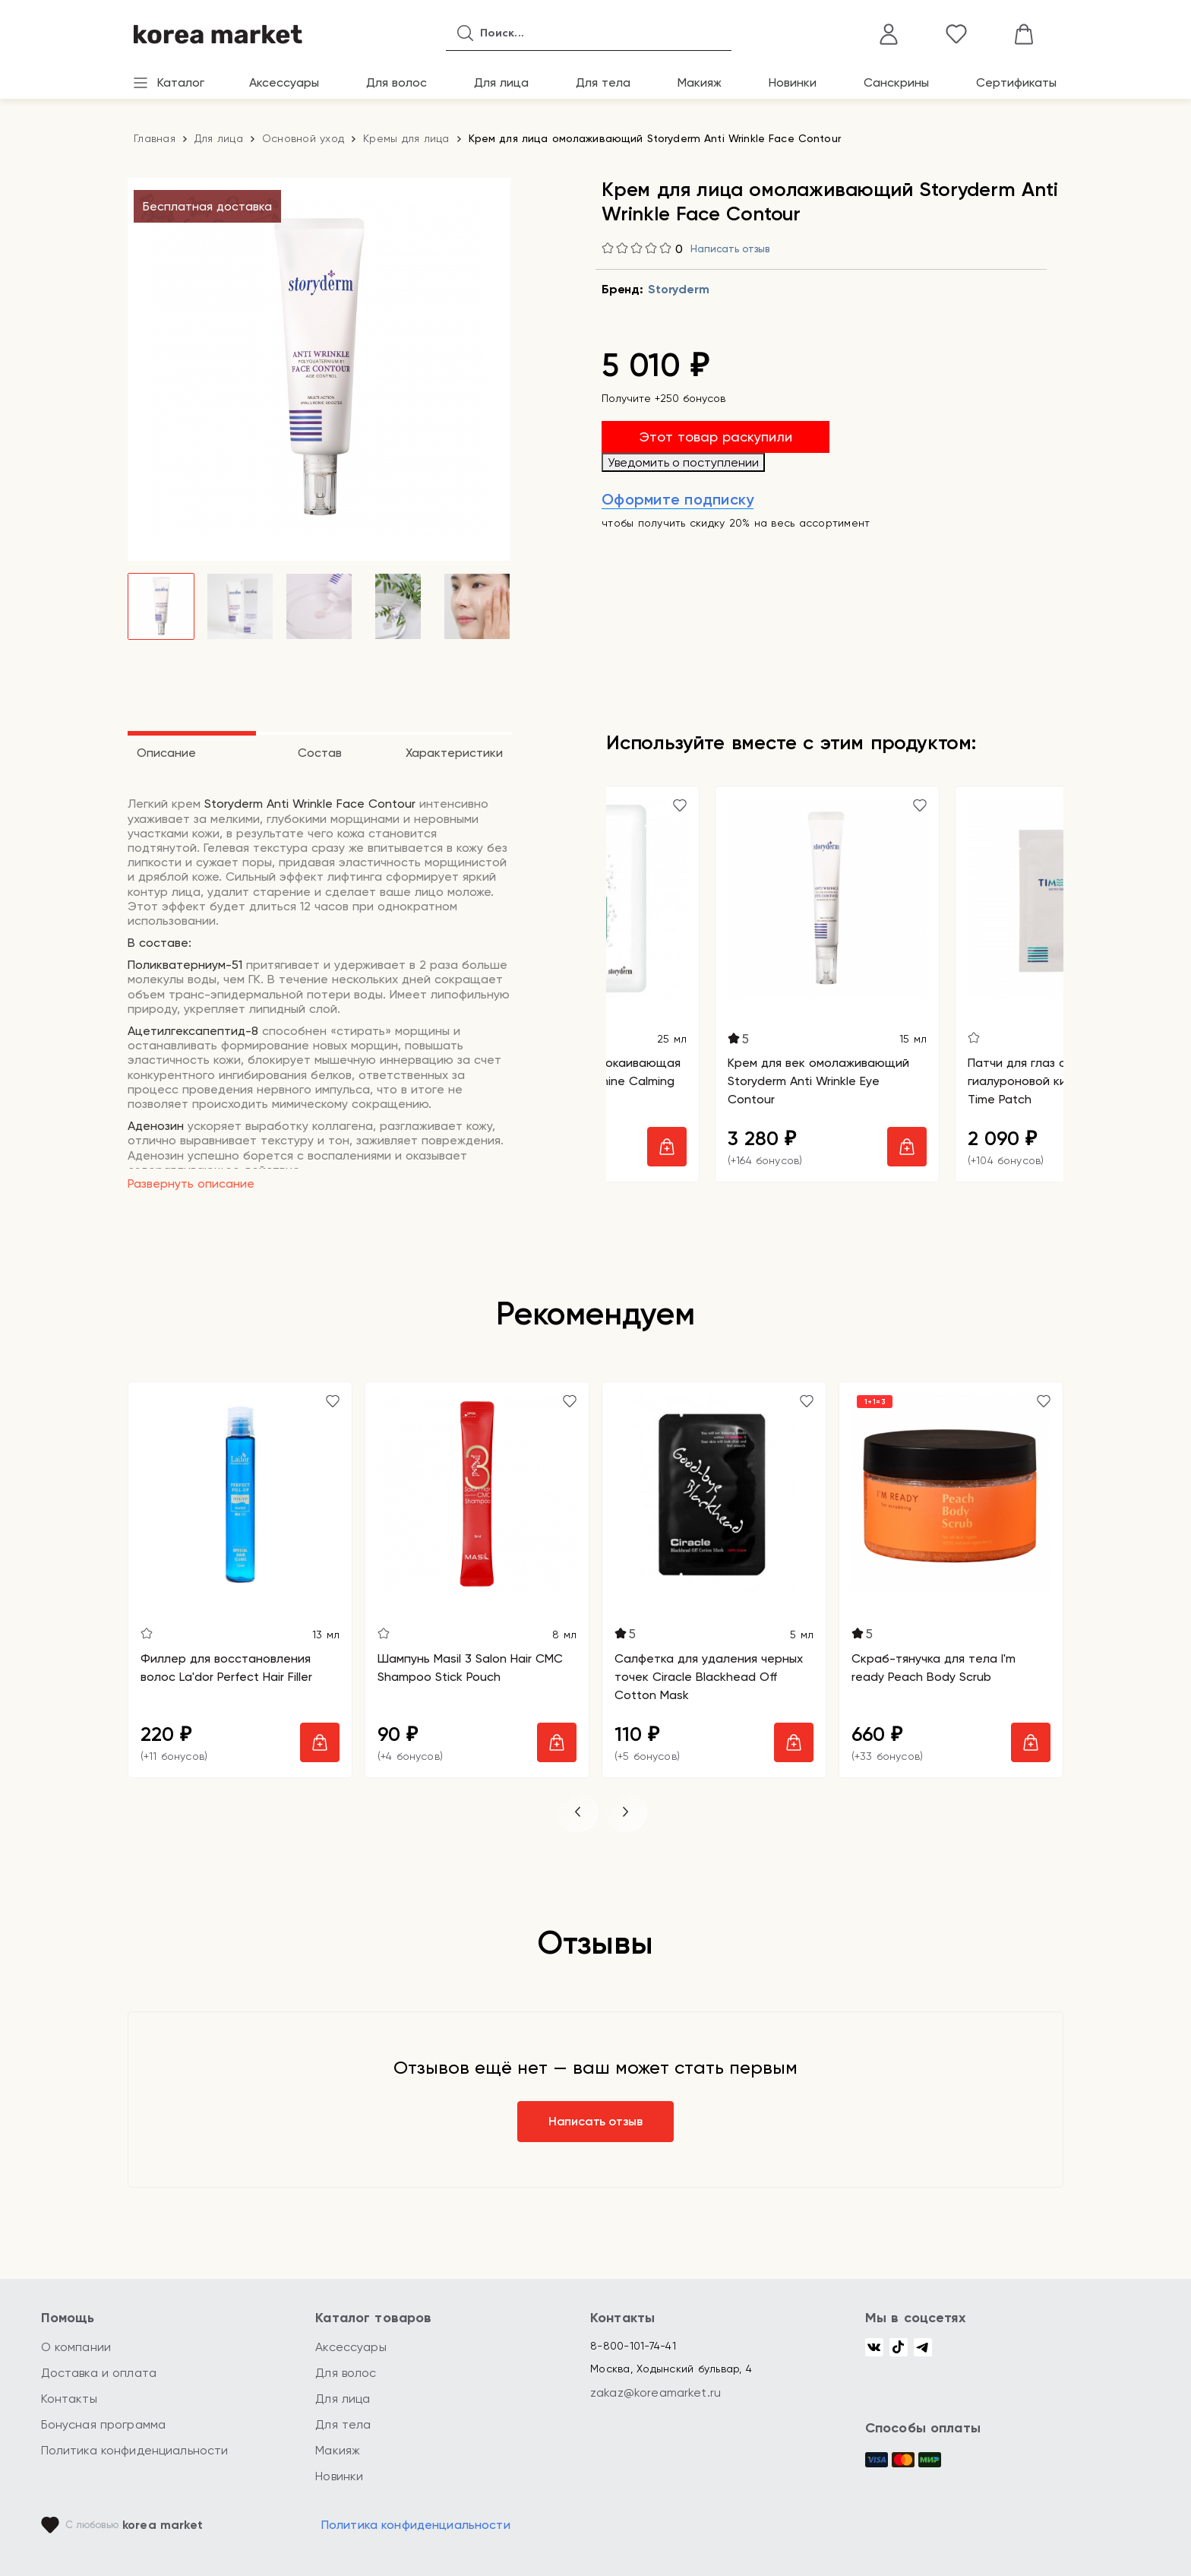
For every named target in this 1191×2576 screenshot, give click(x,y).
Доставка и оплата (99, 2373)
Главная (154, 138)
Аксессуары (284, 82)
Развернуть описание (191, 1183)
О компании (76, 2347)
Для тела (603, 82)
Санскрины (896, 82)
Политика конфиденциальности (135, 2450)
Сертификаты (1016, 82)
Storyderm (678, 289)
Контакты (69, 2398)
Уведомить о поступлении (683, 462)
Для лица (501, 82)
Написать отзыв (729, 249)
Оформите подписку (677, 499)
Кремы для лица (406, 138)
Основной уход (303, 138)
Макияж (700, 82)
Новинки (793, 82)
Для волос (396, 82)
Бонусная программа (103, 2424)
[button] (577, 1811)
